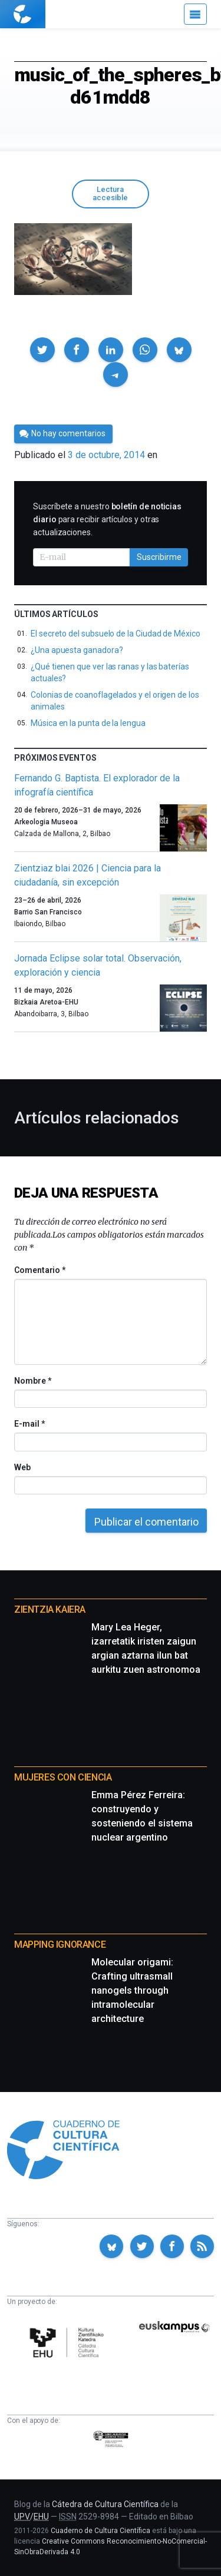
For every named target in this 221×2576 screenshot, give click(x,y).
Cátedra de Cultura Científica (105, 2504)
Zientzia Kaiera (49, 1609)
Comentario (39, 1270)
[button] (42, 349)
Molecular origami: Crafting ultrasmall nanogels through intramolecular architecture (132, 1990)
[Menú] (195, 14)
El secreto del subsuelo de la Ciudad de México (115, 633)
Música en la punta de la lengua (88, 723)
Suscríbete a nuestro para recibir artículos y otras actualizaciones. (107, 519)
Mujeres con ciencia (62, 1777)
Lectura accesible (110, 194)
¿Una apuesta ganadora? (77, 650)
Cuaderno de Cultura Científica (100, 2531)
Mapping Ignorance (59, 1944)
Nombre (32, 1380)
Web (22, 1467)
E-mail (29, 1423)
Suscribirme (159, 557)
